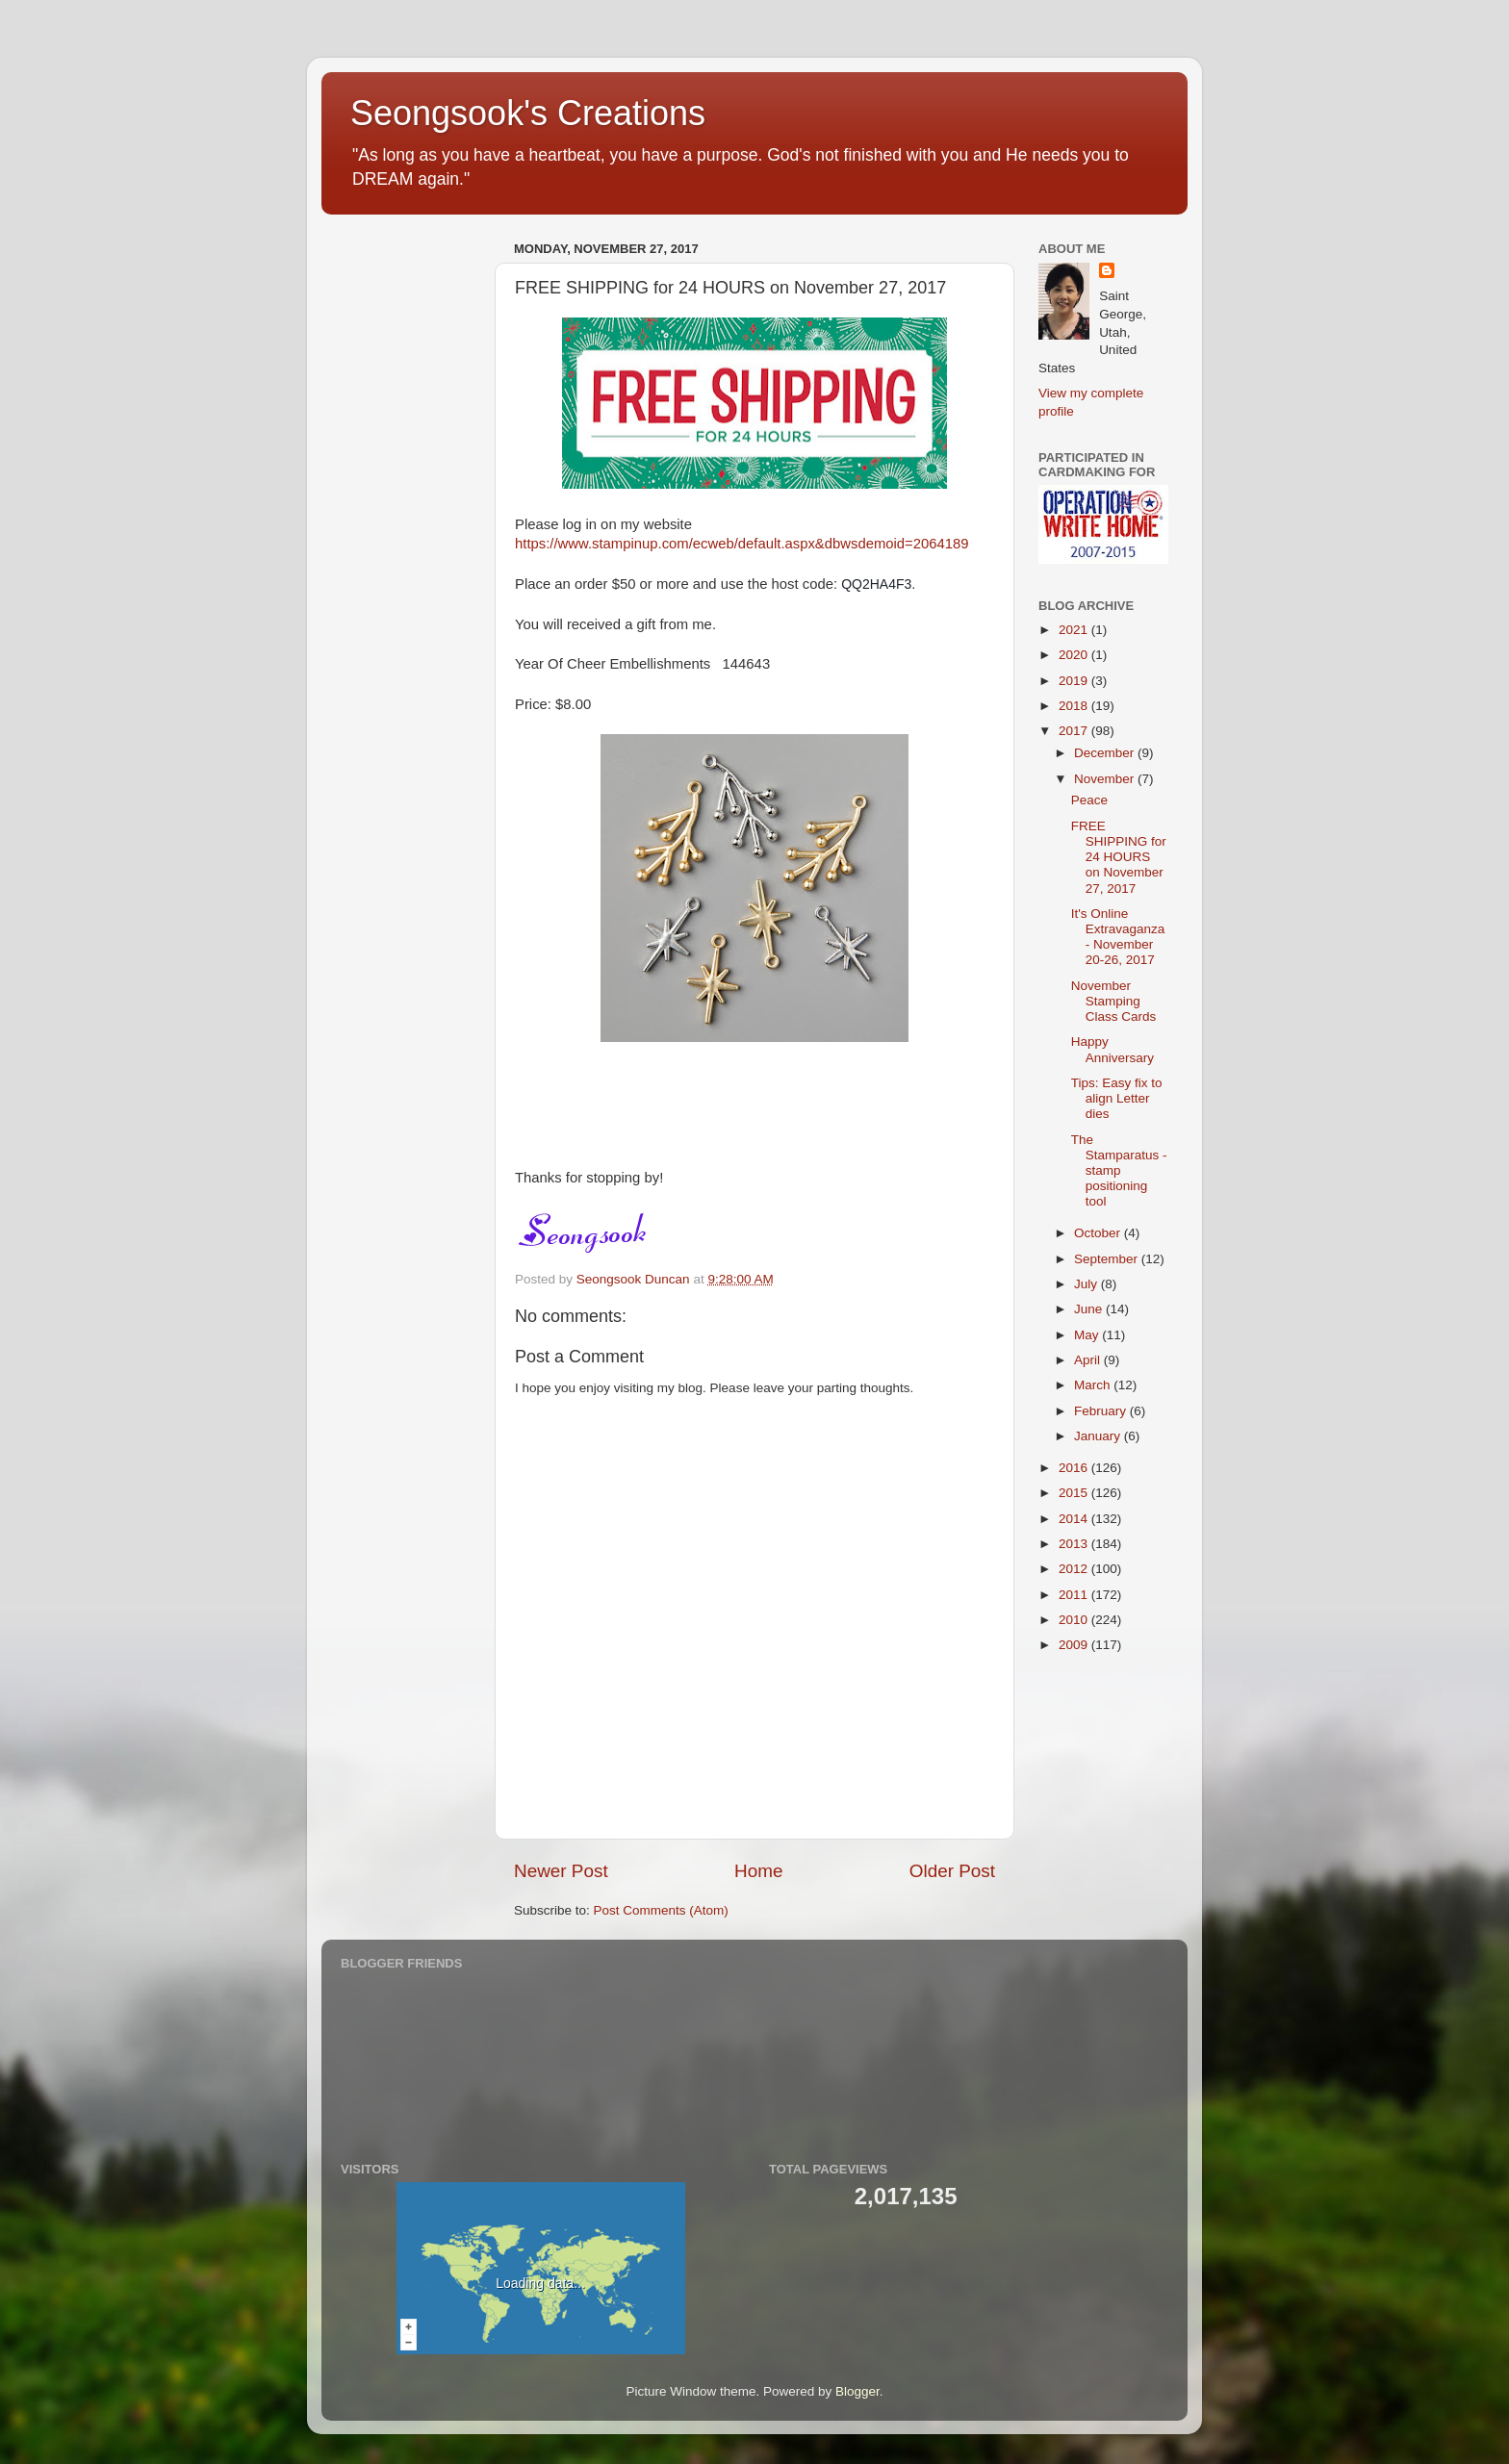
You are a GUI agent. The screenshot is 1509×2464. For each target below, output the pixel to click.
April (1089, 1360)
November (1106, 779)
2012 (1075, 1569)
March (1093, 1385)
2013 (1075, 1544)
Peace (1089, 800)
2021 (1075, 629)
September (1107, 1259)
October (1099, 1233)
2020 (1075, 655)
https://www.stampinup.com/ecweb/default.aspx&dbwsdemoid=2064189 (742, 543)
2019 (1075, 680)
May (1088, 1335)
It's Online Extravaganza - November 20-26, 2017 (1118, 937)
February (1102, 1411)
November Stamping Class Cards (1114, 1001)
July (1087, 1284)
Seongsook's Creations (527, 113)
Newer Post (561, 1871)
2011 (1075, 1595)
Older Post (952, 1871)
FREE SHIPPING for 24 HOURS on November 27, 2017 (1118, 857)
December (1106, 753)
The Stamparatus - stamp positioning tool (1119, 1170)
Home (758, 1871)
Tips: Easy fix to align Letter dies (1117, 1098)
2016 (1075, 1468)
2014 (1075, 1518)
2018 (1075, 706)
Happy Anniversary (1112, 1049)
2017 (1075, 731)
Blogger (857, 2391)
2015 (1075, 1493)
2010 (1075, 1620)
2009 (1075, 1645)
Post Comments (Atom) (661, 1910)
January (1099, 1436)
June (1090, 1309)
